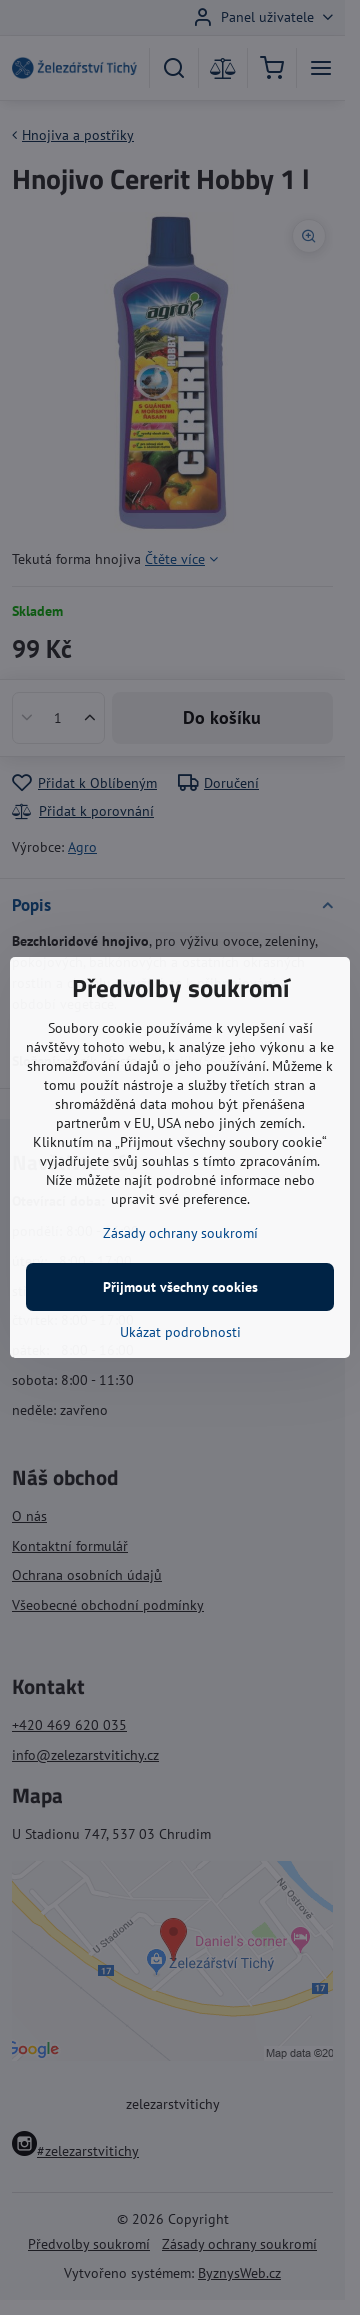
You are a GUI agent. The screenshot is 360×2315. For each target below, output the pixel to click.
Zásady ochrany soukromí (180, 1233)
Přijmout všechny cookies (180, 1287)
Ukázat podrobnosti (180, 1332)
